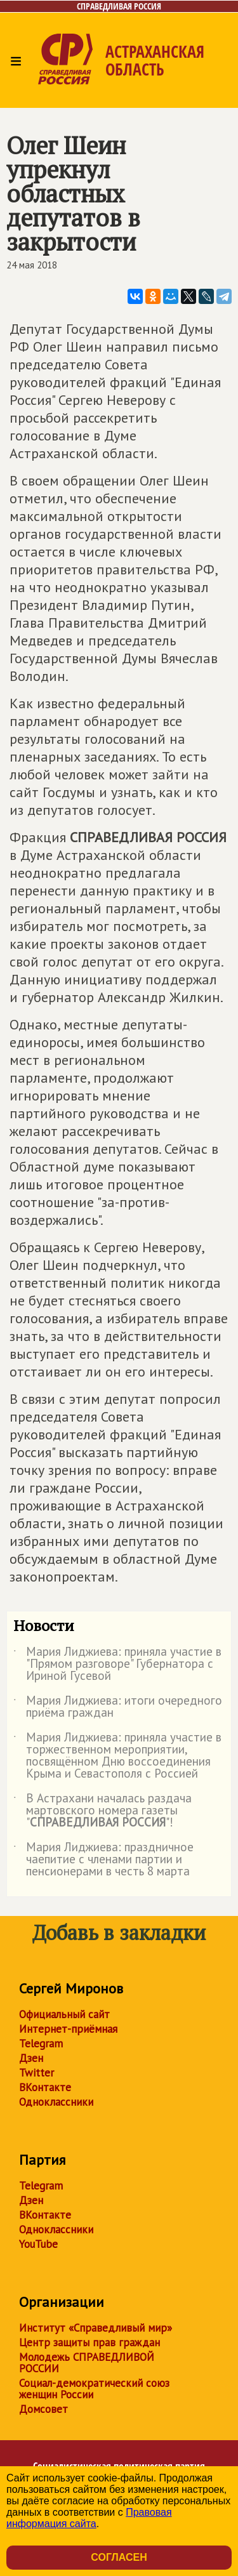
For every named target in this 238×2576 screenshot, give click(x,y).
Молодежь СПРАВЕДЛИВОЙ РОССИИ (86, 2362)
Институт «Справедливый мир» (95, 2328)
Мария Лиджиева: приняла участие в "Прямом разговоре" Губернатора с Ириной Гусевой (117, 1664)
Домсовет (43, 2409)
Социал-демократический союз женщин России (94, 2388)
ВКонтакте (45, 2087)
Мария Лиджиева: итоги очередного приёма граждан (117, 1707)
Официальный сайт (64, 2014)
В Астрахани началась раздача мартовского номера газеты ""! (102, 1811)
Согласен (119, 2557)
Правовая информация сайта (89, 2518)
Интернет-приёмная (68, 2029)
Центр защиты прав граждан (89, 2342)
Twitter (36, 2072)
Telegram (41, 2043)
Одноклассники (56, 2102)
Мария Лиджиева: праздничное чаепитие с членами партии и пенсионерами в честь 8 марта (103, 1860)
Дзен (31, 2058)
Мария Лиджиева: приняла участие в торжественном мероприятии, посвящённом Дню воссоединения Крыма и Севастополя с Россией (117, 1756)
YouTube (38, 2244)
